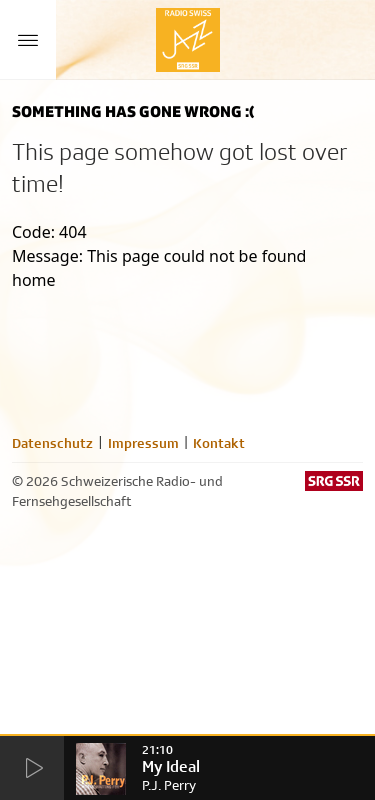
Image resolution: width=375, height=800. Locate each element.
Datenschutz (52, 443)
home (34, 280)
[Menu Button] (28, 40)
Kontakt (219, 443)
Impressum (143, 443)
